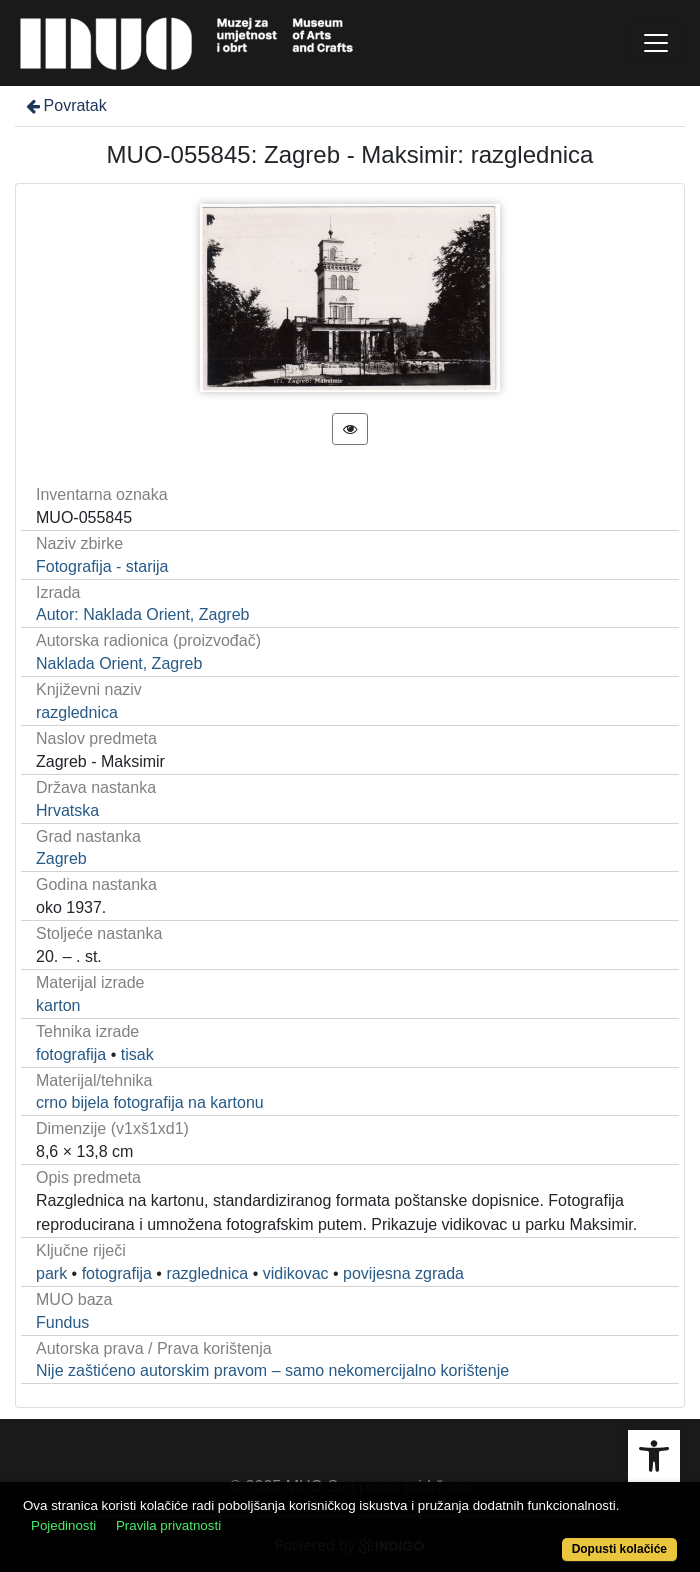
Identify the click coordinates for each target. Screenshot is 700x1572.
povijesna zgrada (403, 1273)
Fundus (62, 1322)
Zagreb (61, 858)
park (51, 1273)
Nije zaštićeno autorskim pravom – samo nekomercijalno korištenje (272, 1370)
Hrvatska (67, 810)
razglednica (77, 712)
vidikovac (296, 1273)
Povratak (65, 105)
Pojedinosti (63, 1525)
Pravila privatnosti (168, 1525)
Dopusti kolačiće (619, 1549)
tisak (137, 1054)
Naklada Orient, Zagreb (119, 663)
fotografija (71, 1054)
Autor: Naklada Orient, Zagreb (142, 614)
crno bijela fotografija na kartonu (150, 1102)
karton (58, 1005)
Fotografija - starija (102, 566)
